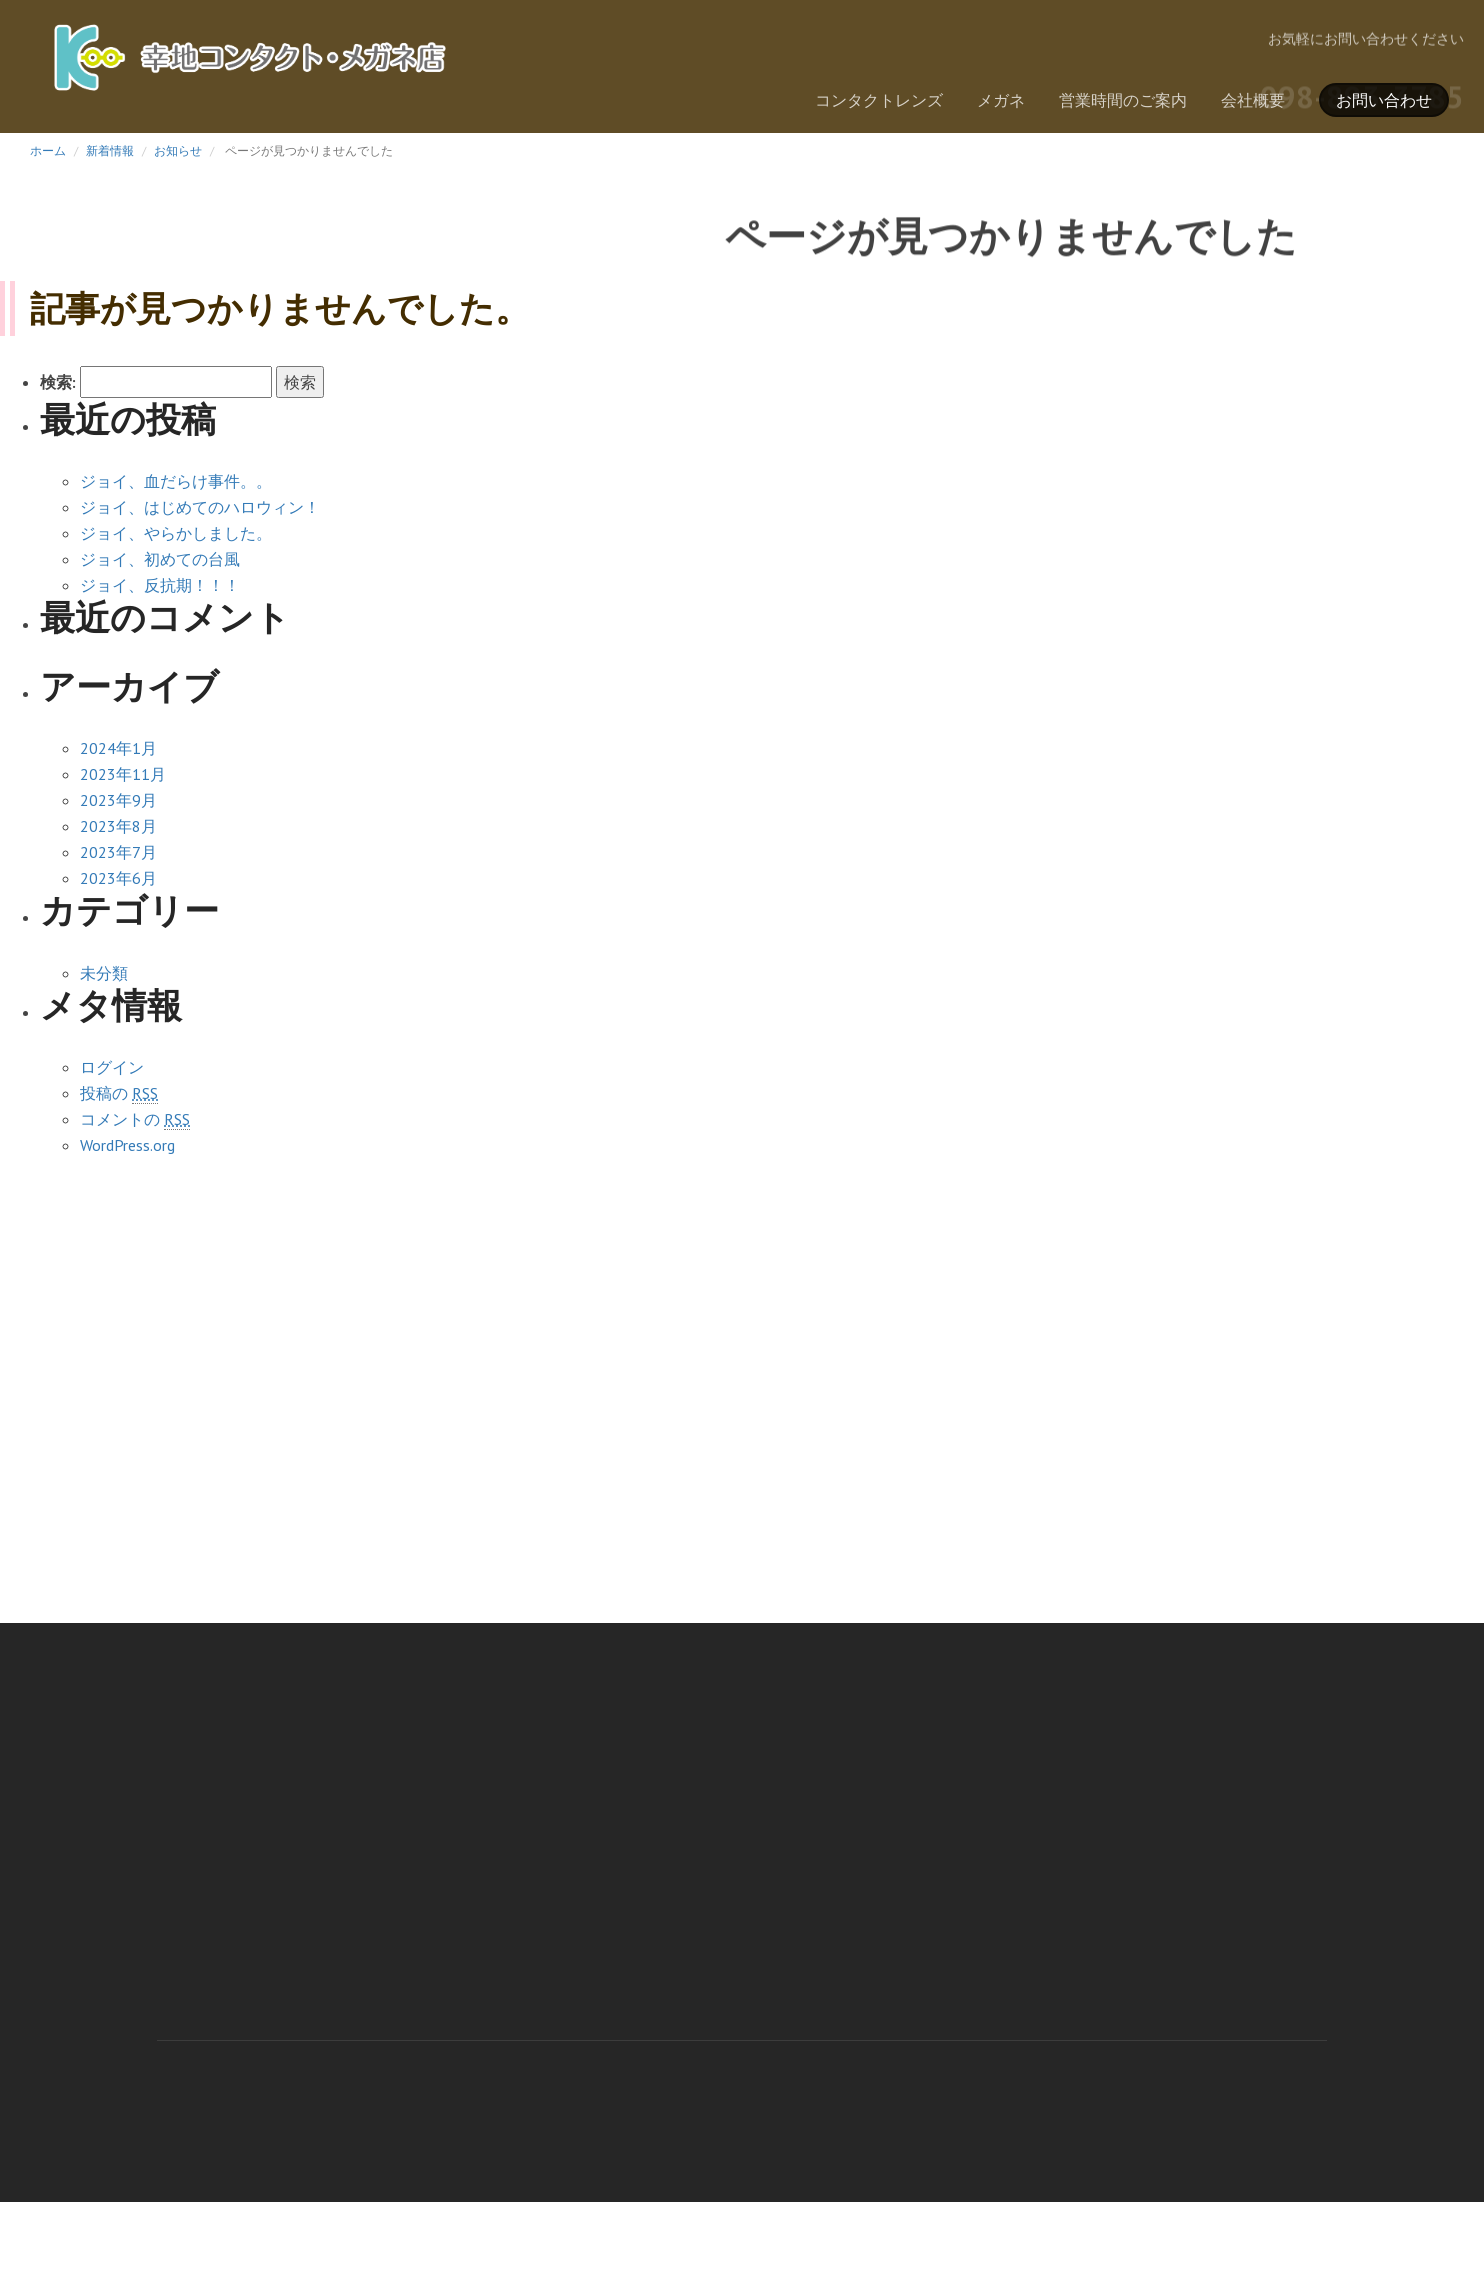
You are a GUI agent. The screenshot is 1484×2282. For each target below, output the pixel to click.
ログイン (112, 1067)
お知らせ (178, 150)
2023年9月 (118, 800)
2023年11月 (123, 774)
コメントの (135, 1119)
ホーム (48, 150)
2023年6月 (118, 878)
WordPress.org (127, 1145)
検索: (58, 382)
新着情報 (110, 150)
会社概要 (1253, 100)
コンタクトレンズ (879, 100)
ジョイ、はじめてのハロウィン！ (200, 507)
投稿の (119, 1093)
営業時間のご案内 (1123, 100)
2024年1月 (118, 748)
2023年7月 (118, 852)
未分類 (104, 973)
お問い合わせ (1384, 100)
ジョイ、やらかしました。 (176, 533)
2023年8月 (118, 826)
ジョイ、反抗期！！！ (160, 585)
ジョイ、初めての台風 (160, 559)
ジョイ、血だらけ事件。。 (176, 481)
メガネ (1001, 100)
